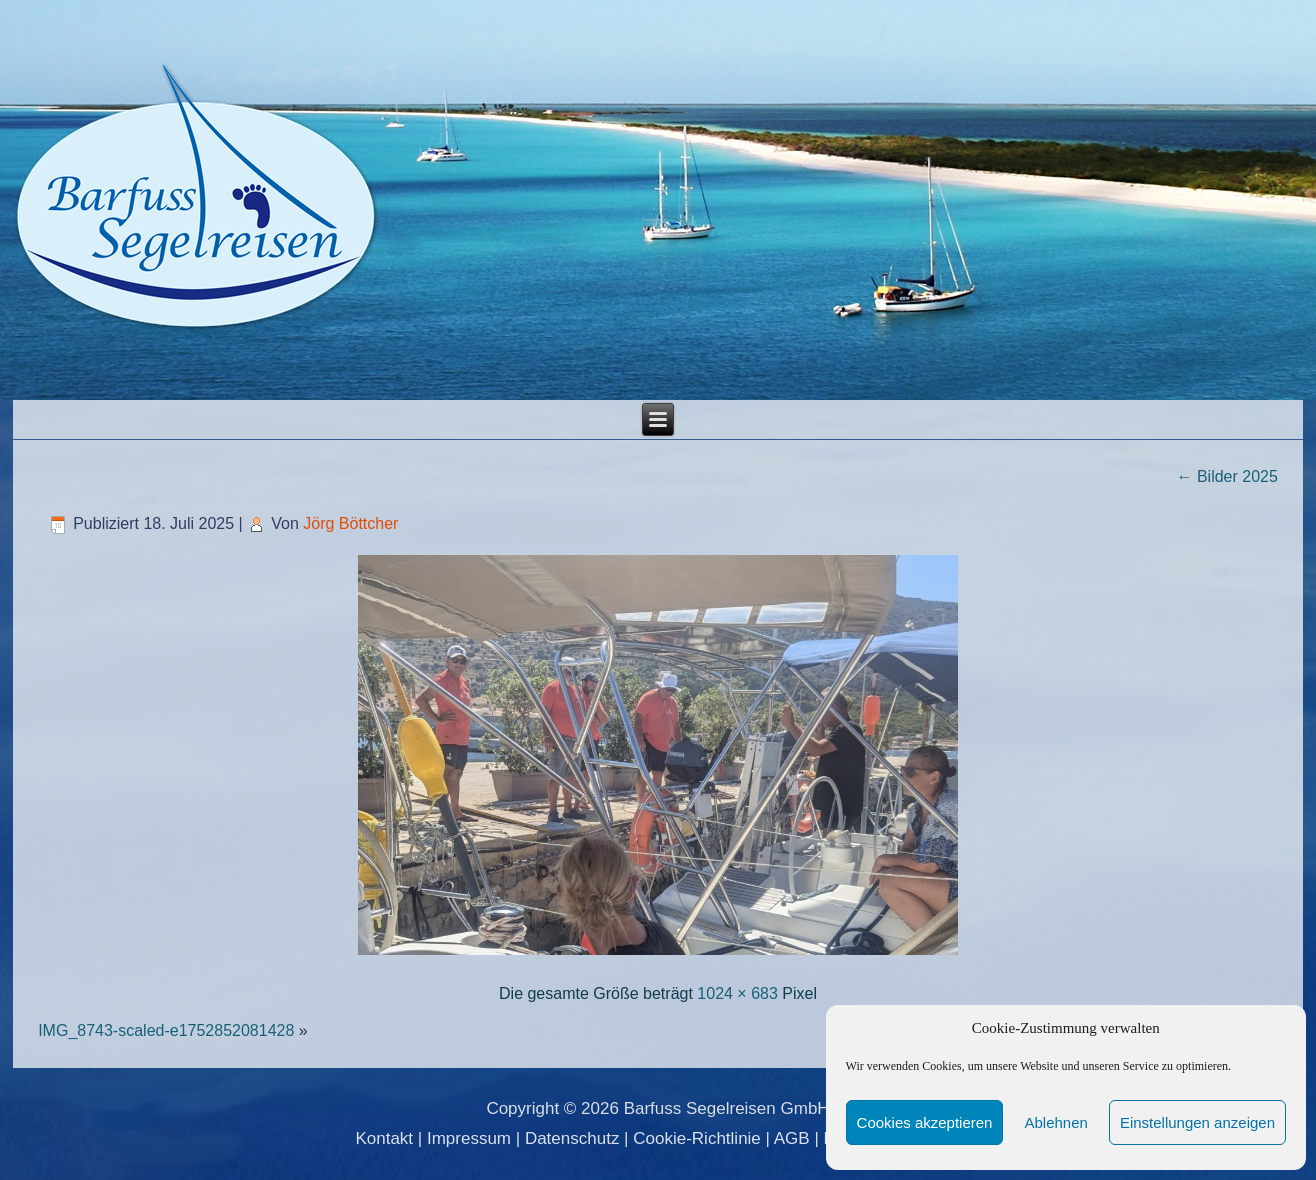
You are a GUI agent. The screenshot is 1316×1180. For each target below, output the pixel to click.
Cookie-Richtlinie (697, 1138)
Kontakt (384, 1138)
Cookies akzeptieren (925, 1122)
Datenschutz (572, 1138)
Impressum (469, 1138)
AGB (792, 1138)
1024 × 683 (737, 993)
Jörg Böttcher (350, 523)
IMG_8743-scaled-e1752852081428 (166, 1030)
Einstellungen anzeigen (1197, 1122)
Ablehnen (1055, 1122)
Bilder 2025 (1226, 476)
